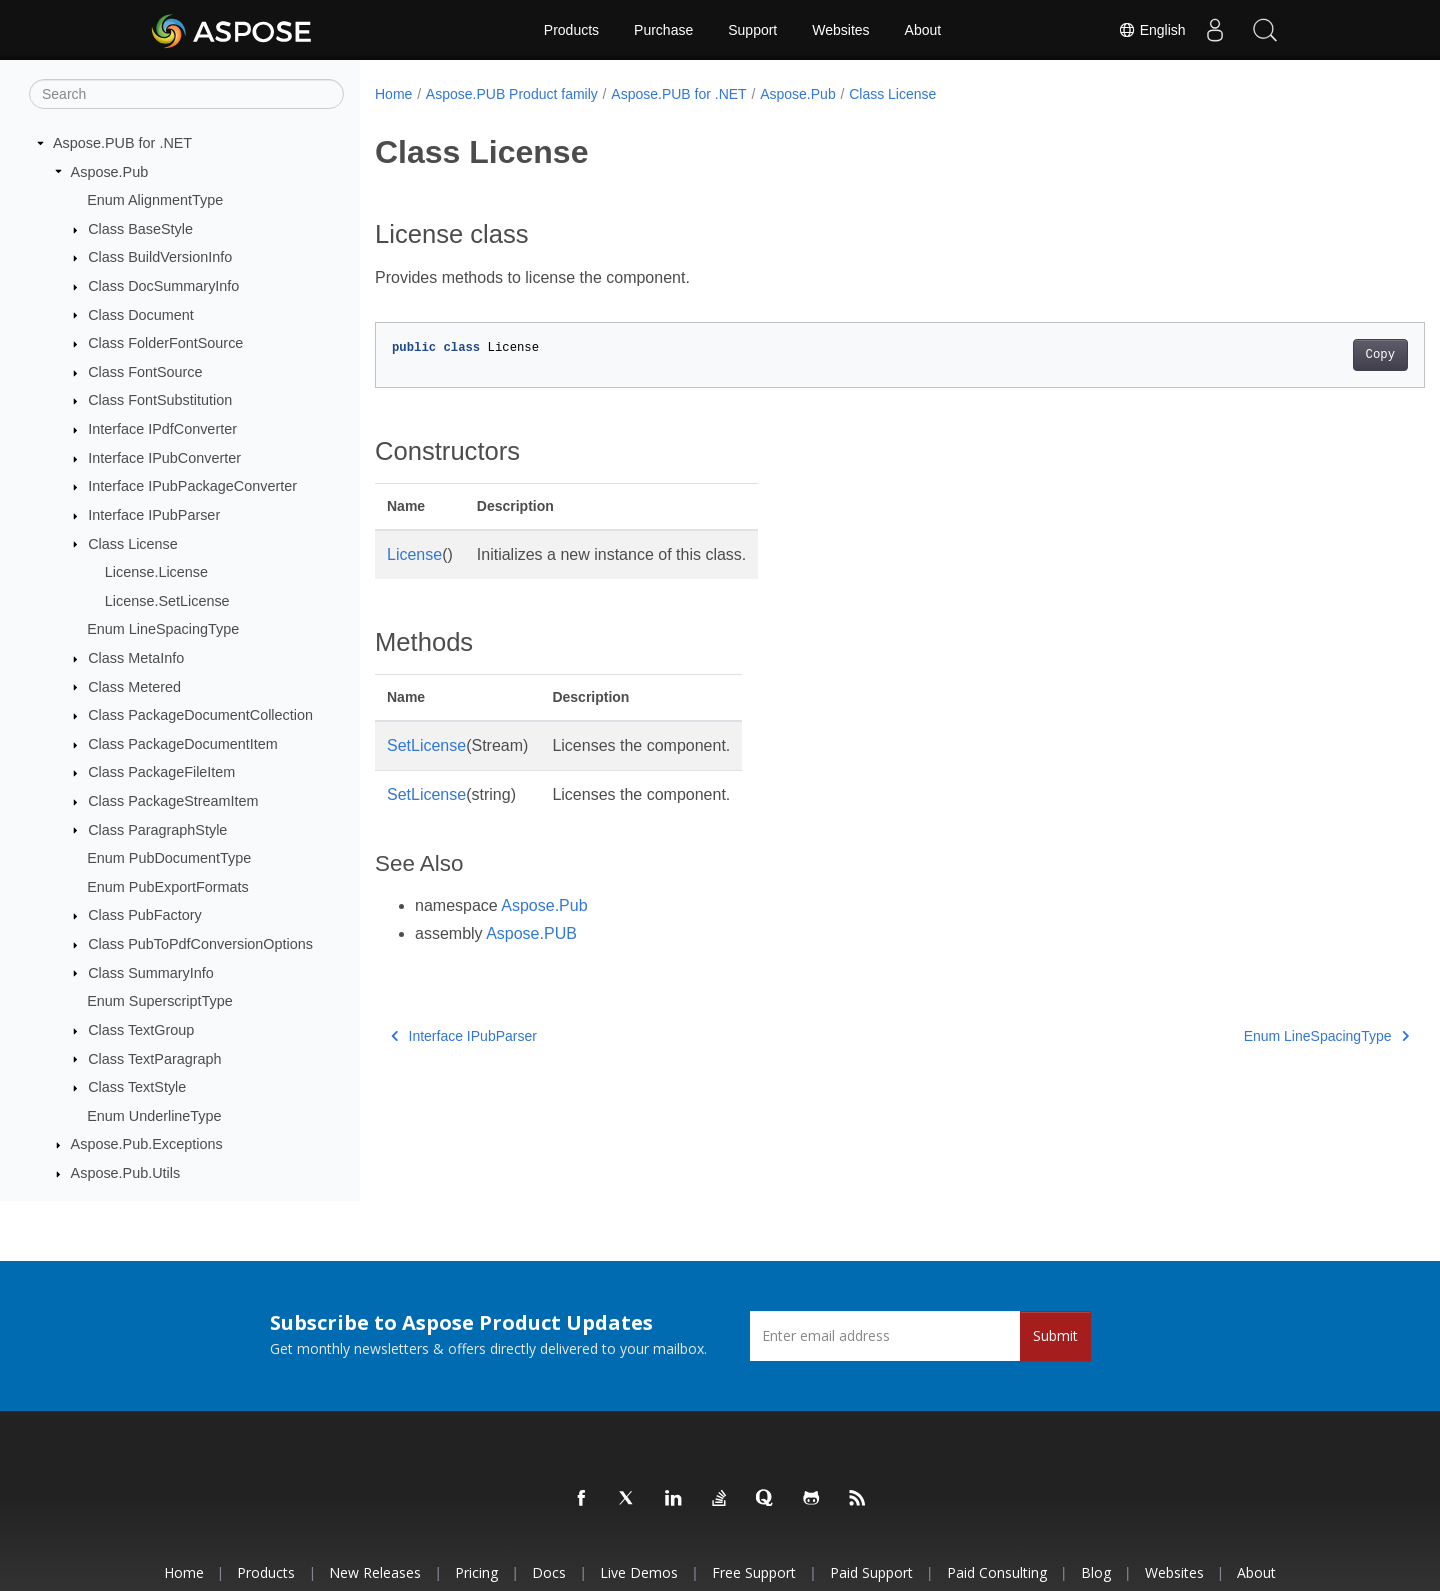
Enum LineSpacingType (163, 629)
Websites (840, 30)
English (1151, 30)
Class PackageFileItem (161, 772)
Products (571, 30)
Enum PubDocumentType (169, 858)
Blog (1096, 1572)
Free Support (754, 1572)
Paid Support (871, 1572)
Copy (1307, 355)
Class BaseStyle (140, 229)
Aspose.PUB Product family (512, 94)
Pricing (476, 1572)
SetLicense (426, 745)
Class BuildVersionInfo (160, 257)
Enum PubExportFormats (168, 887)
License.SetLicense (167, 601)
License (414, 554)
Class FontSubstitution (160, 400)
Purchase (663, 30)
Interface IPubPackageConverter (192, 486)
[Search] (186, 94)
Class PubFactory (145, 915)
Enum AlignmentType (155, 200)
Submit (1055, 1335)
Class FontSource (145, 372)
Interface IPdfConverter (162, 429)
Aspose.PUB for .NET (122, 143)
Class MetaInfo (136, 658)
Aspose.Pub (110, 172)
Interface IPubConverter (164, 458)
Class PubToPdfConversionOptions (200, 944)
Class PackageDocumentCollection (200, 715)
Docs (549, 1572)
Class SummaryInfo (151, 973)
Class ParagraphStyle (157, 830)
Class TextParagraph (154, 1059)
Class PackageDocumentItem (183, 744)
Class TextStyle (137, 1087)
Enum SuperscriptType (160, 1001)
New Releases (375, 1572)
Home (393, 94)
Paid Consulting (997, 1572)
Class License (133, 544)
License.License (156, 572)
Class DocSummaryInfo (163, 286)
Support (752, 30)
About (923, 30)
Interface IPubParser (154, 515)
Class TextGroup (141, 1030)
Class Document (141, 315)
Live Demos (639, 1572)
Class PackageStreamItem (173, 801)
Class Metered (134, 687)
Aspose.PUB (531, 933)
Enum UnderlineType (154, 1116)
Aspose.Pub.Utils (126, 1173)
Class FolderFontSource (165, 343)
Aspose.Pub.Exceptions (147, 1144)
